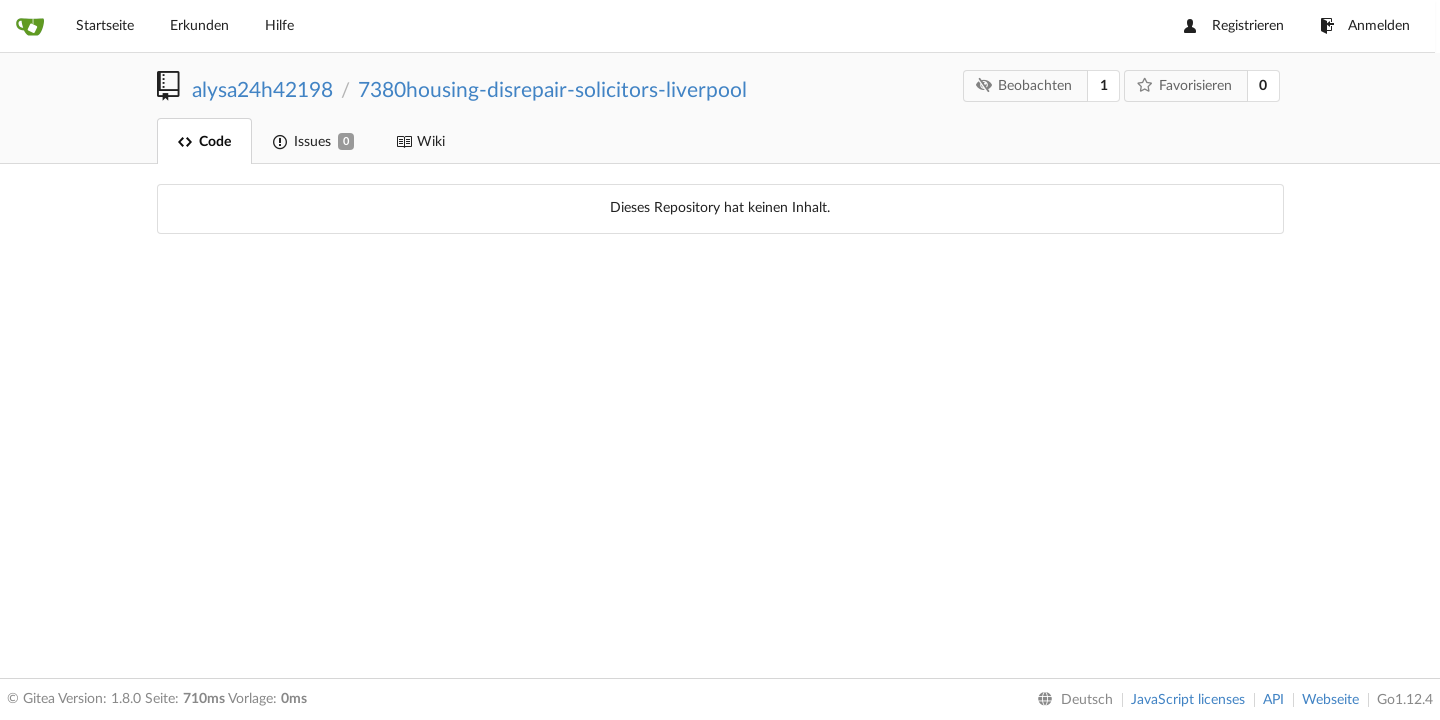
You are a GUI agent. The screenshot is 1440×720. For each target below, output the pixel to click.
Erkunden (199, 26)
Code (204, 142)
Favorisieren (1184, 85)
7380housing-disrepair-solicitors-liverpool (552, 90)
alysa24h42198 (262, 90)
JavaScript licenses (1188, 700)
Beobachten (1024, 85)
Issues (313, 141)
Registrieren (1234, 26)
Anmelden (1365, 26)
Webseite (1330, 700)
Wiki (420, 142)
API (1273, 700)
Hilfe (279, 26)
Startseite (105, 26)
